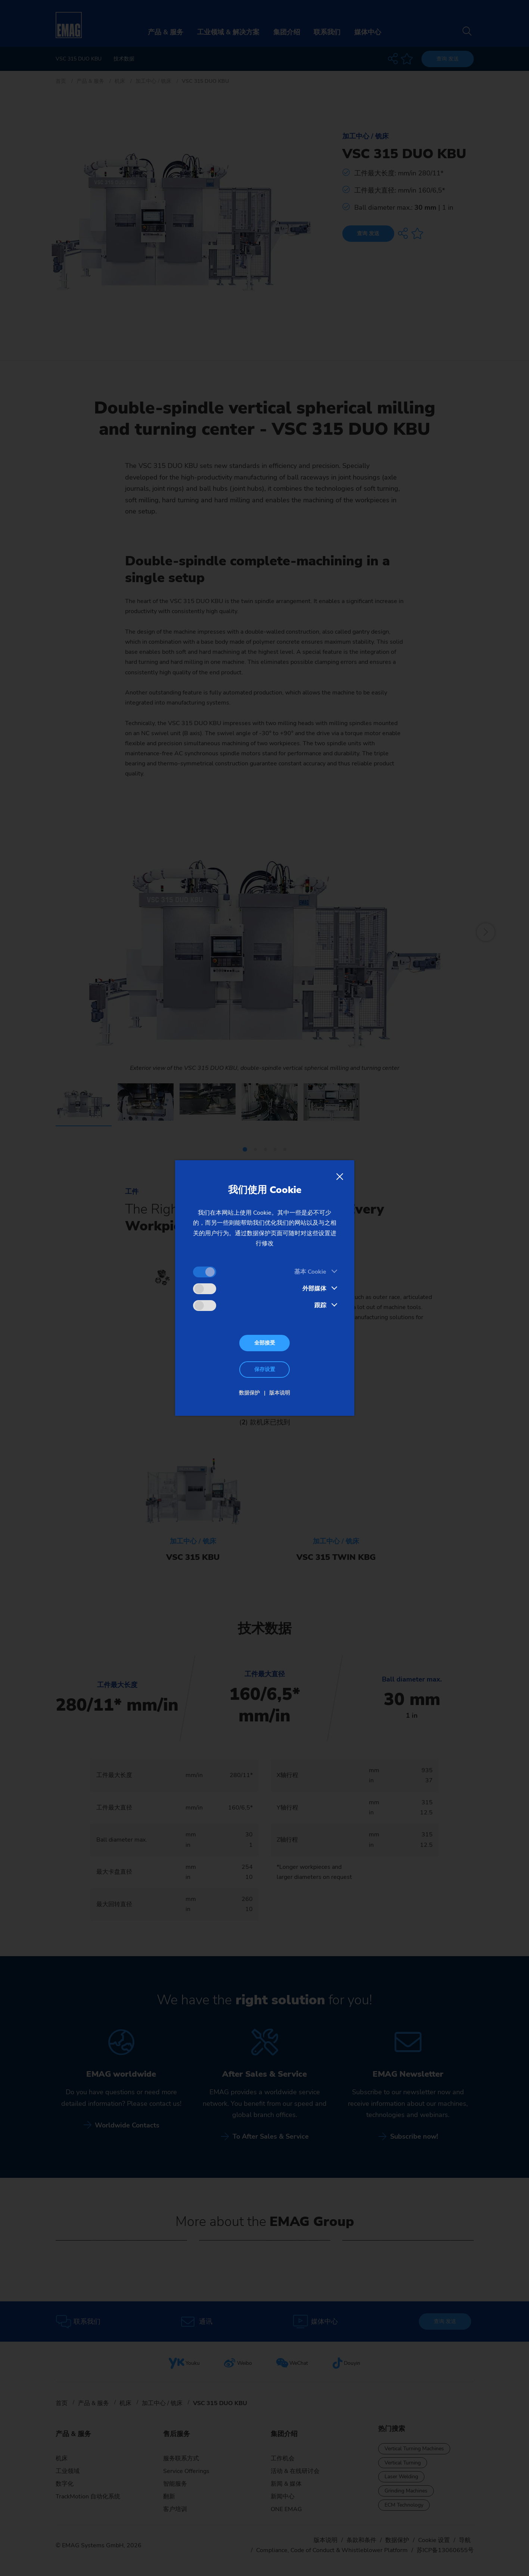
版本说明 (279, 1392)
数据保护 (249, 1392)
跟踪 (320, 1305)
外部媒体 (314, 1288)
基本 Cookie (310, 1272)
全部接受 (264, 1342)
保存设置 (264, 1369)
